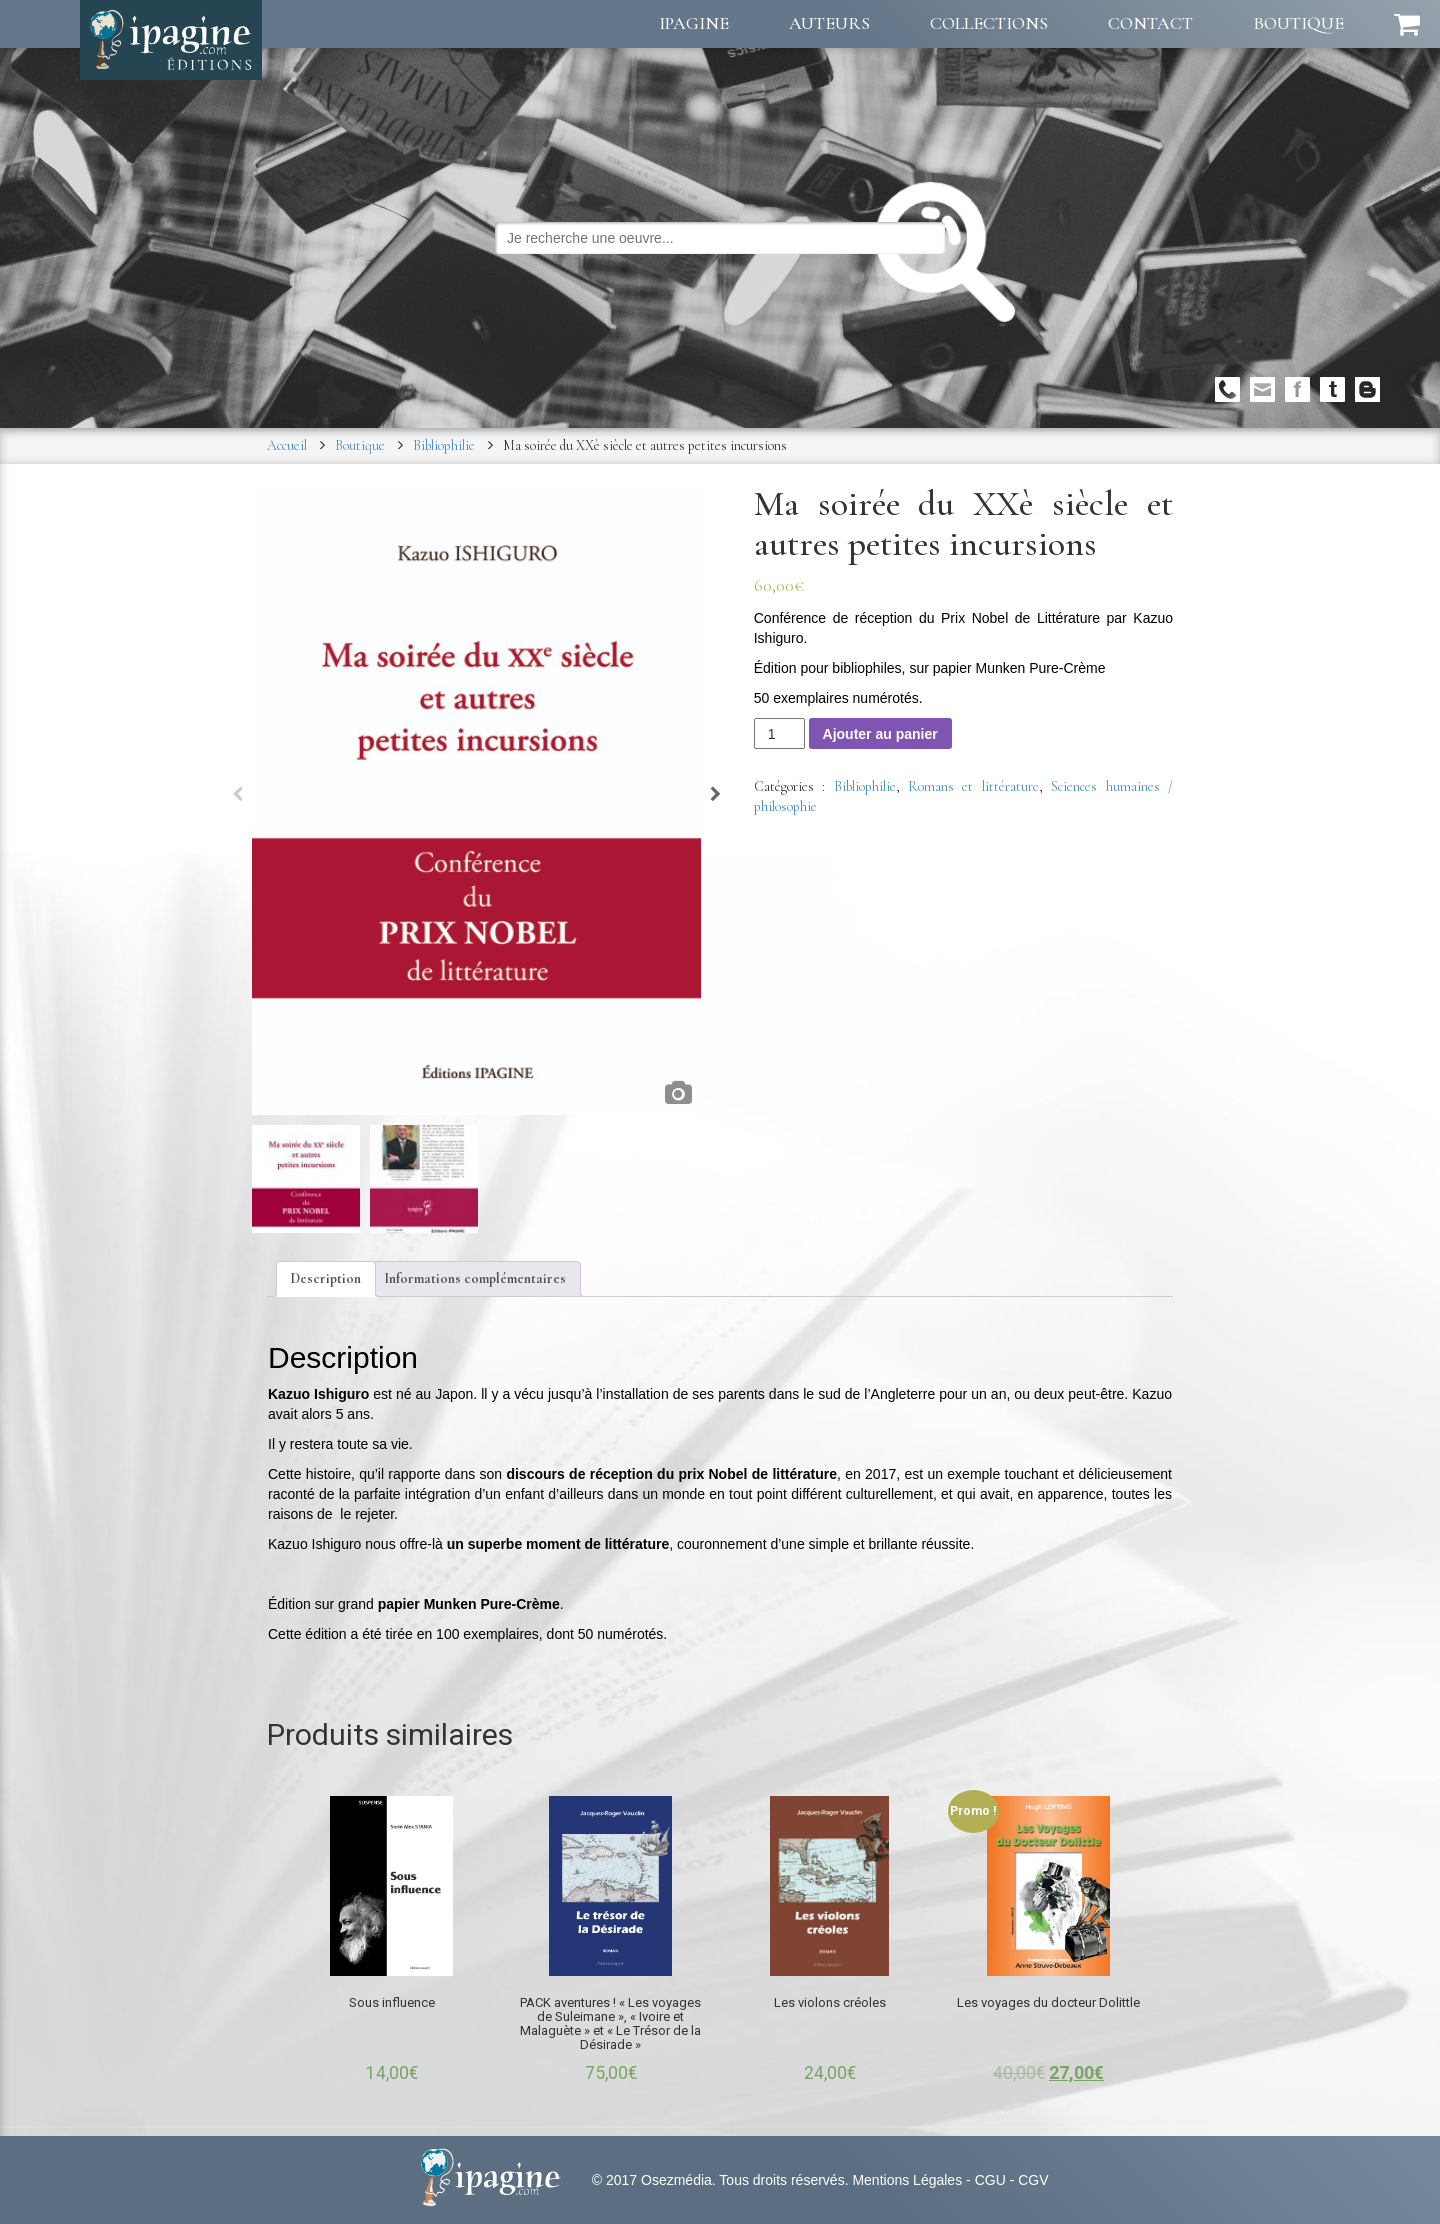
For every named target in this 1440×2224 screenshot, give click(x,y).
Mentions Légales (907, 2180)
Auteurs (829, 23)
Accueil (287, 445)
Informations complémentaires (475, 1278)
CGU (990, 2180)
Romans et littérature (973, 786)
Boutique (1298, 23)
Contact (1150, 23)
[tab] (326, 1279)
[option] (477, 799)
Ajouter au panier (880, 734)
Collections (989, 23)
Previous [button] (237, 799)
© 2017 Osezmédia (652, 2180)
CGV (1033, 2180)
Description (326, 1278)
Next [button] (715, 799)
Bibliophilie (444, 445)
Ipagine (694, 23)
